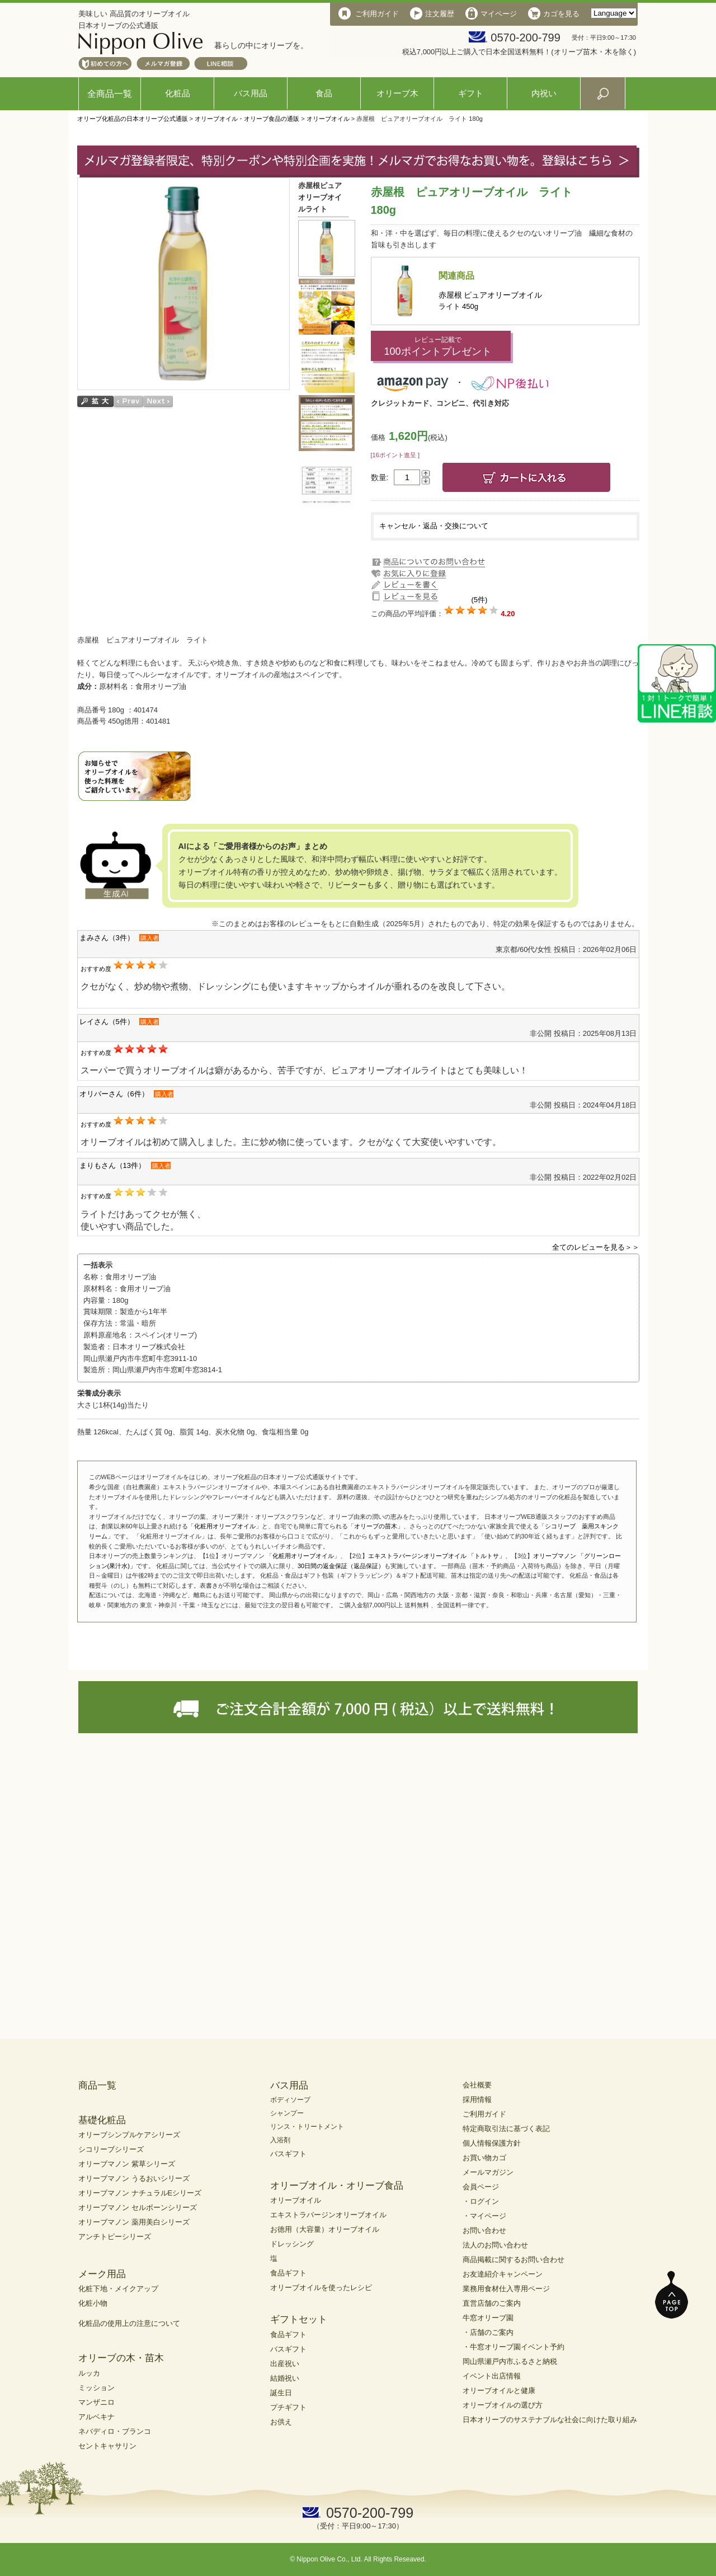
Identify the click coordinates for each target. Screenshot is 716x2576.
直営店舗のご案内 (492, 2303)
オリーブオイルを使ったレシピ (321, 2287)
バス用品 (250, 93)
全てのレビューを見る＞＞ (595, 1247)
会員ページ (481, 2187)
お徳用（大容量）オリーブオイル (324, 2229)
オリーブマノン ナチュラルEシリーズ (139, 2193)
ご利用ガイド (484, 2114)
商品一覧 (97, 2085)
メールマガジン (488, 2172)
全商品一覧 (109, 93)
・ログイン (481, 2201)
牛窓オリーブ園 (488, 2318)
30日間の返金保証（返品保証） (341, 1566)
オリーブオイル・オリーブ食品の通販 (247, 118)
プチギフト (288, 2407)
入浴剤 (280, 2140)
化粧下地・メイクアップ (118, 2288)
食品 (323, 93)
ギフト (470, 93)
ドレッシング (292, 2244)
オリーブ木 (397, 93)
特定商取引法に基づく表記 (506, 2128)
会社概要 (477, 2085)
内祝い (544, 93)
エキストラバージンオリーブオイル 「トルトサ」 (436, 1555)
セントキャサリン (107, 2446)
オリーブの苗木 (375, 1526)
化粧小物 (92, 2303)
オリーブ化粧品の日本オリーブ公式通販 (132, 118)
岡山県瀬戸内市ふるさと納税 (510, 2361)
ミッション (96, 2387)
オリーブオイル (328, 118)
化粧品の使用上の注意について (129, 2323)
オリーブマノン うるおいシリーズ (134, 2178)
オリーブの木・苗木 (121, 2358)
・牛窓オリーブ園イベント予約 (513, 2347)
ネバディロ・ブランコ (114, 2431)
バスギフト (288, 2154)
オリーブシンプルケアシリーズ (129, 2135)
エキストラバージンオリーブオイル (328, 2215)
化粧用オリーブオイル (225, 1526)
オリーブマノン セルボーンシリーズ (137, 2207)
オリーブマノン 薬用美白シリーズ (134, 2222)
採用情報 (477, 2099)
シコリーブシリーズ (111, 2149)
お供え (281, 2422)
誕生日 (281, 2393)
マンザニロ (96, 2402)
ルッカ (89, 2373)
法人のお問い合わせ (495, 2245)
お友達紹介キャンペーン (503, 2274)
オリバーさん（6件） (114, 1094)
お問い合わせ (484, 2230)
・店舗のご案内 (488, 2332)
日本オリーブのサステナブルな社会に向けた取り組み (550, 2419)
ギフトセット (298, 2319)
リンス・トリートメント (307, 2127)
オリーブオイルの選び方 (503, 2405)
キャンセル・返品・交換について (433, 526)
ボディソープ (290, 2100)
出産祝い (284, 2363)
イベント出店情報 (492, 2376)
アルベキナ (96, 2417)
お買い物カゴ (484, 2157)
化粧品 (177, 93)
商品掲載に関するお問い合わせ (513, 2259)
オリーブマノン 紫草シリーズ (126, 2164)
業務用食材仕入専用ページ (506, 2288)
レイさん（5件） (106, 1021)
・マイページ (484, 2216)
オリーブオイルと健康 (499, 2390)
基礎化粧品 (102, 2120)
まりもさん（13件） (112, 1165)
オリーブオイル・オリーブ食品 (336, 2185)
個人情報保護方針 (492, 2143)
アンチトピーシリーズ (114, 2236)
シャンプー (287, 2113)
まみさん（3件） (106, 937)
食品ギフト (288, 2273)
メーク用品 (102, 2274)
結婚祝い (284, 2378)
